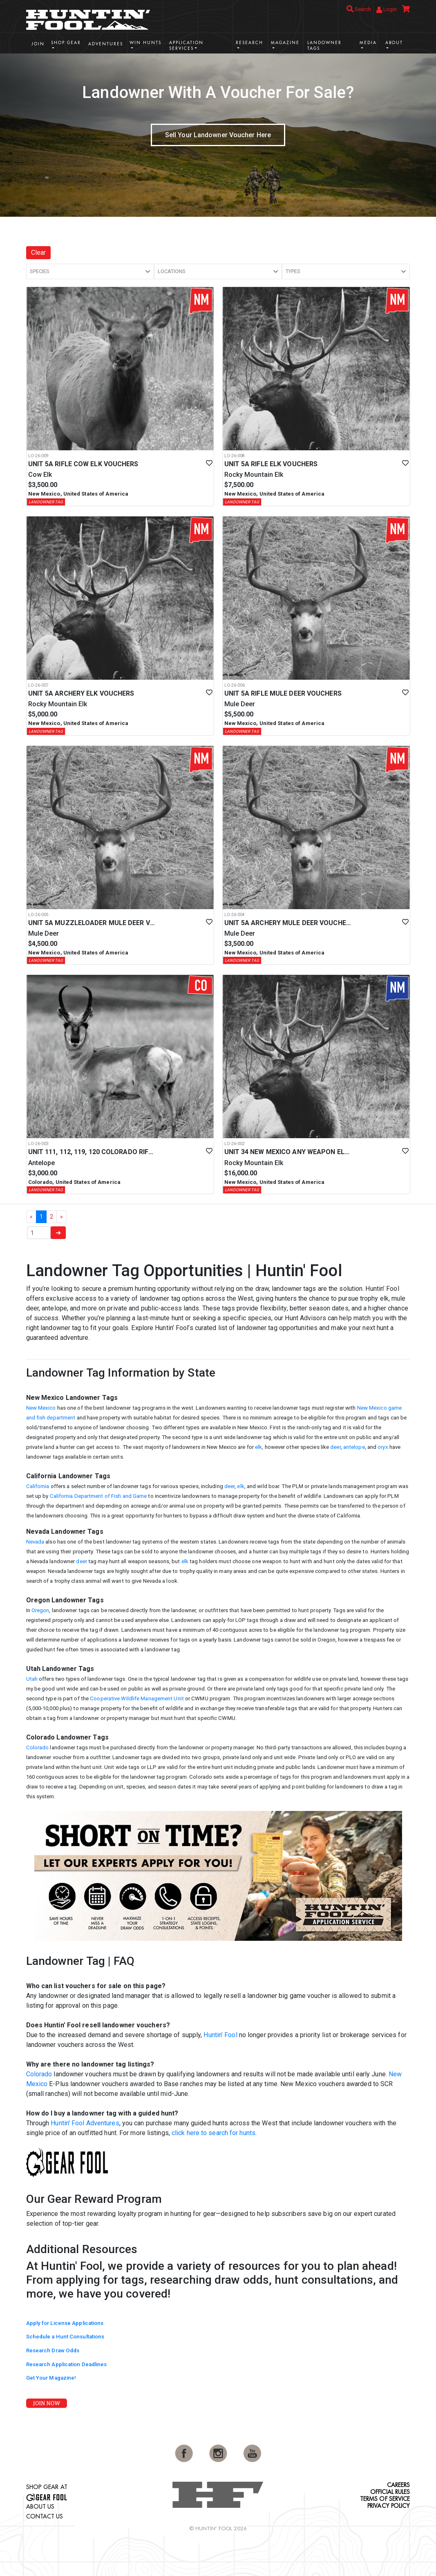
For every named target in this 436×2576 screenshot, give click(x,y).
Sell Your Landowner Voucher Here (218, 135)
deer (335, 1447)
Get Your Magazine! (51, 2378)
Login (386, 9)
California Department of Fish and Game (98, 1496)
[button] (90, 271)
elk (258, 1447)
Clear (38, 252)
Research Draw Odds (53, 2350)
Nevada (35, 1542)
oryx (383, 1447)
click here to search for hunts (213, 2133)
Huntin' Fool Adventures (85, 2123)
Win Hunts (145, 42)
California (37, 1486)
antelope (354, 1447)
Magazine (285, 42)
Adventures (105, 44)
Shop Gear (66, 42)
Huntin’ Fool (220, 2035)
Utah (32, 1679)
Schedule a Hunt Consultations (65, 2337)
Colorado (37, 1747)
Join (38, 44)
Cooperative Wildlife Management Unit (137, 1698)
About (394, 42)
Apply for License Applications (65, 2323)
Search (359, 9)
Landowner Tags (324, 45)
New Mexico (41, 1408)
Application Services (186, 45)
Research (249, 42)
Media (368, 42)
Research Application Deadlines (66, 2364)
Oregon (40, 1610)
